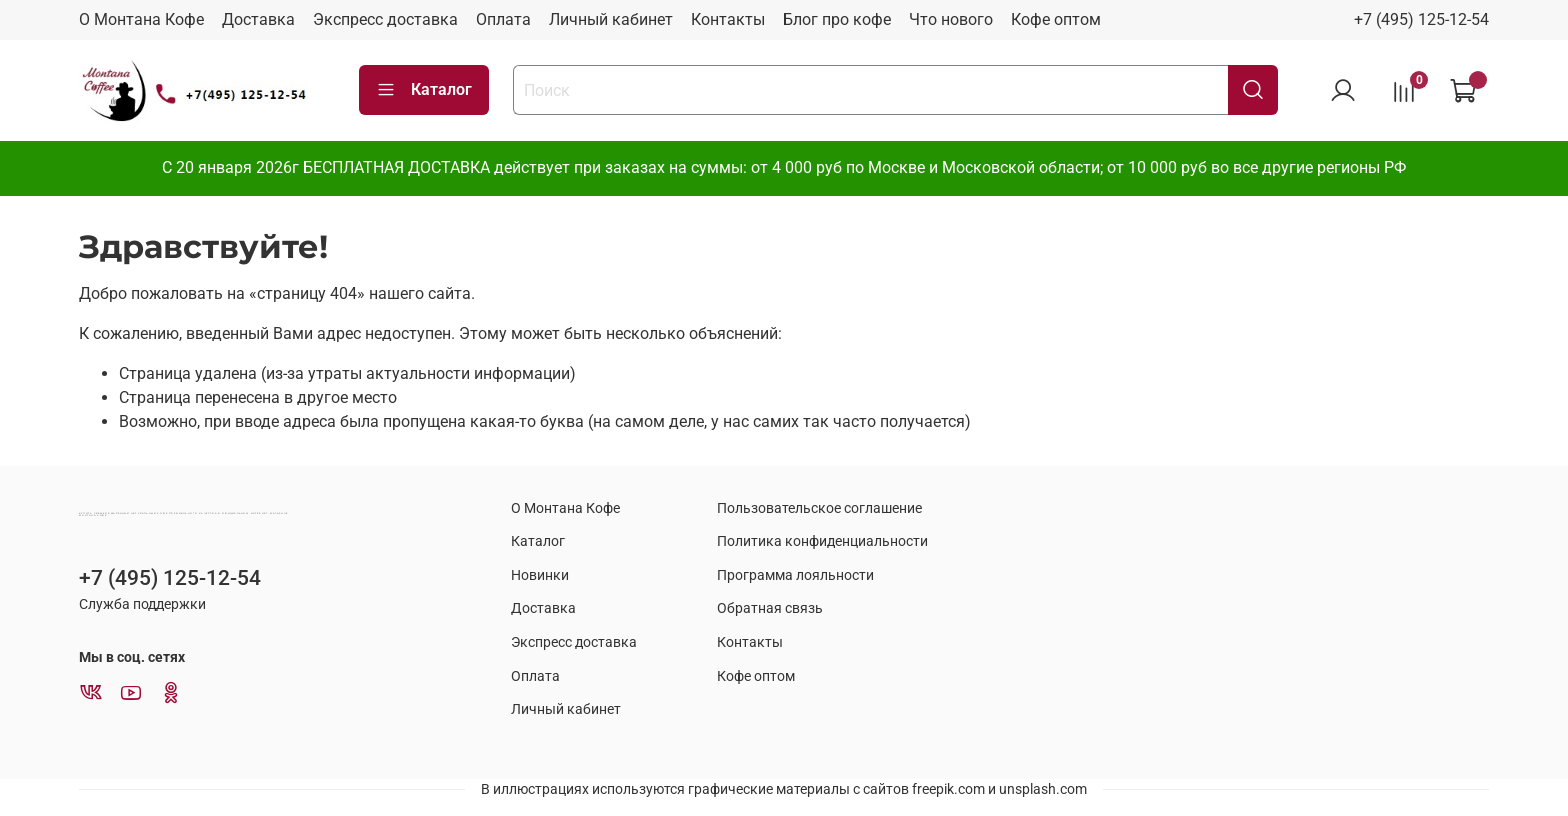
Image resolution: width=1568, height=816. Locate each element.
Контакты (728, 19)
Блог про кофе (837, 19)
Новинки (540, 575)
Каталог (424, 90)
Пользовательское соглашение (819, 508)
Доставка (258, 19)
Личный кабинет (611, 19)
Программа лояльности (795, 575)
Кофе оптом (1056, 19)
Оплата (503, 19)
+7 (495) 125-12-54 (1421, 19)
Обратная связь (770, 608)
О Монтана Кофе (141, 19)
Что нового (951, 19)
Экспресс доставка (385, 19)
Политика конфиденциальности (822, 541)
